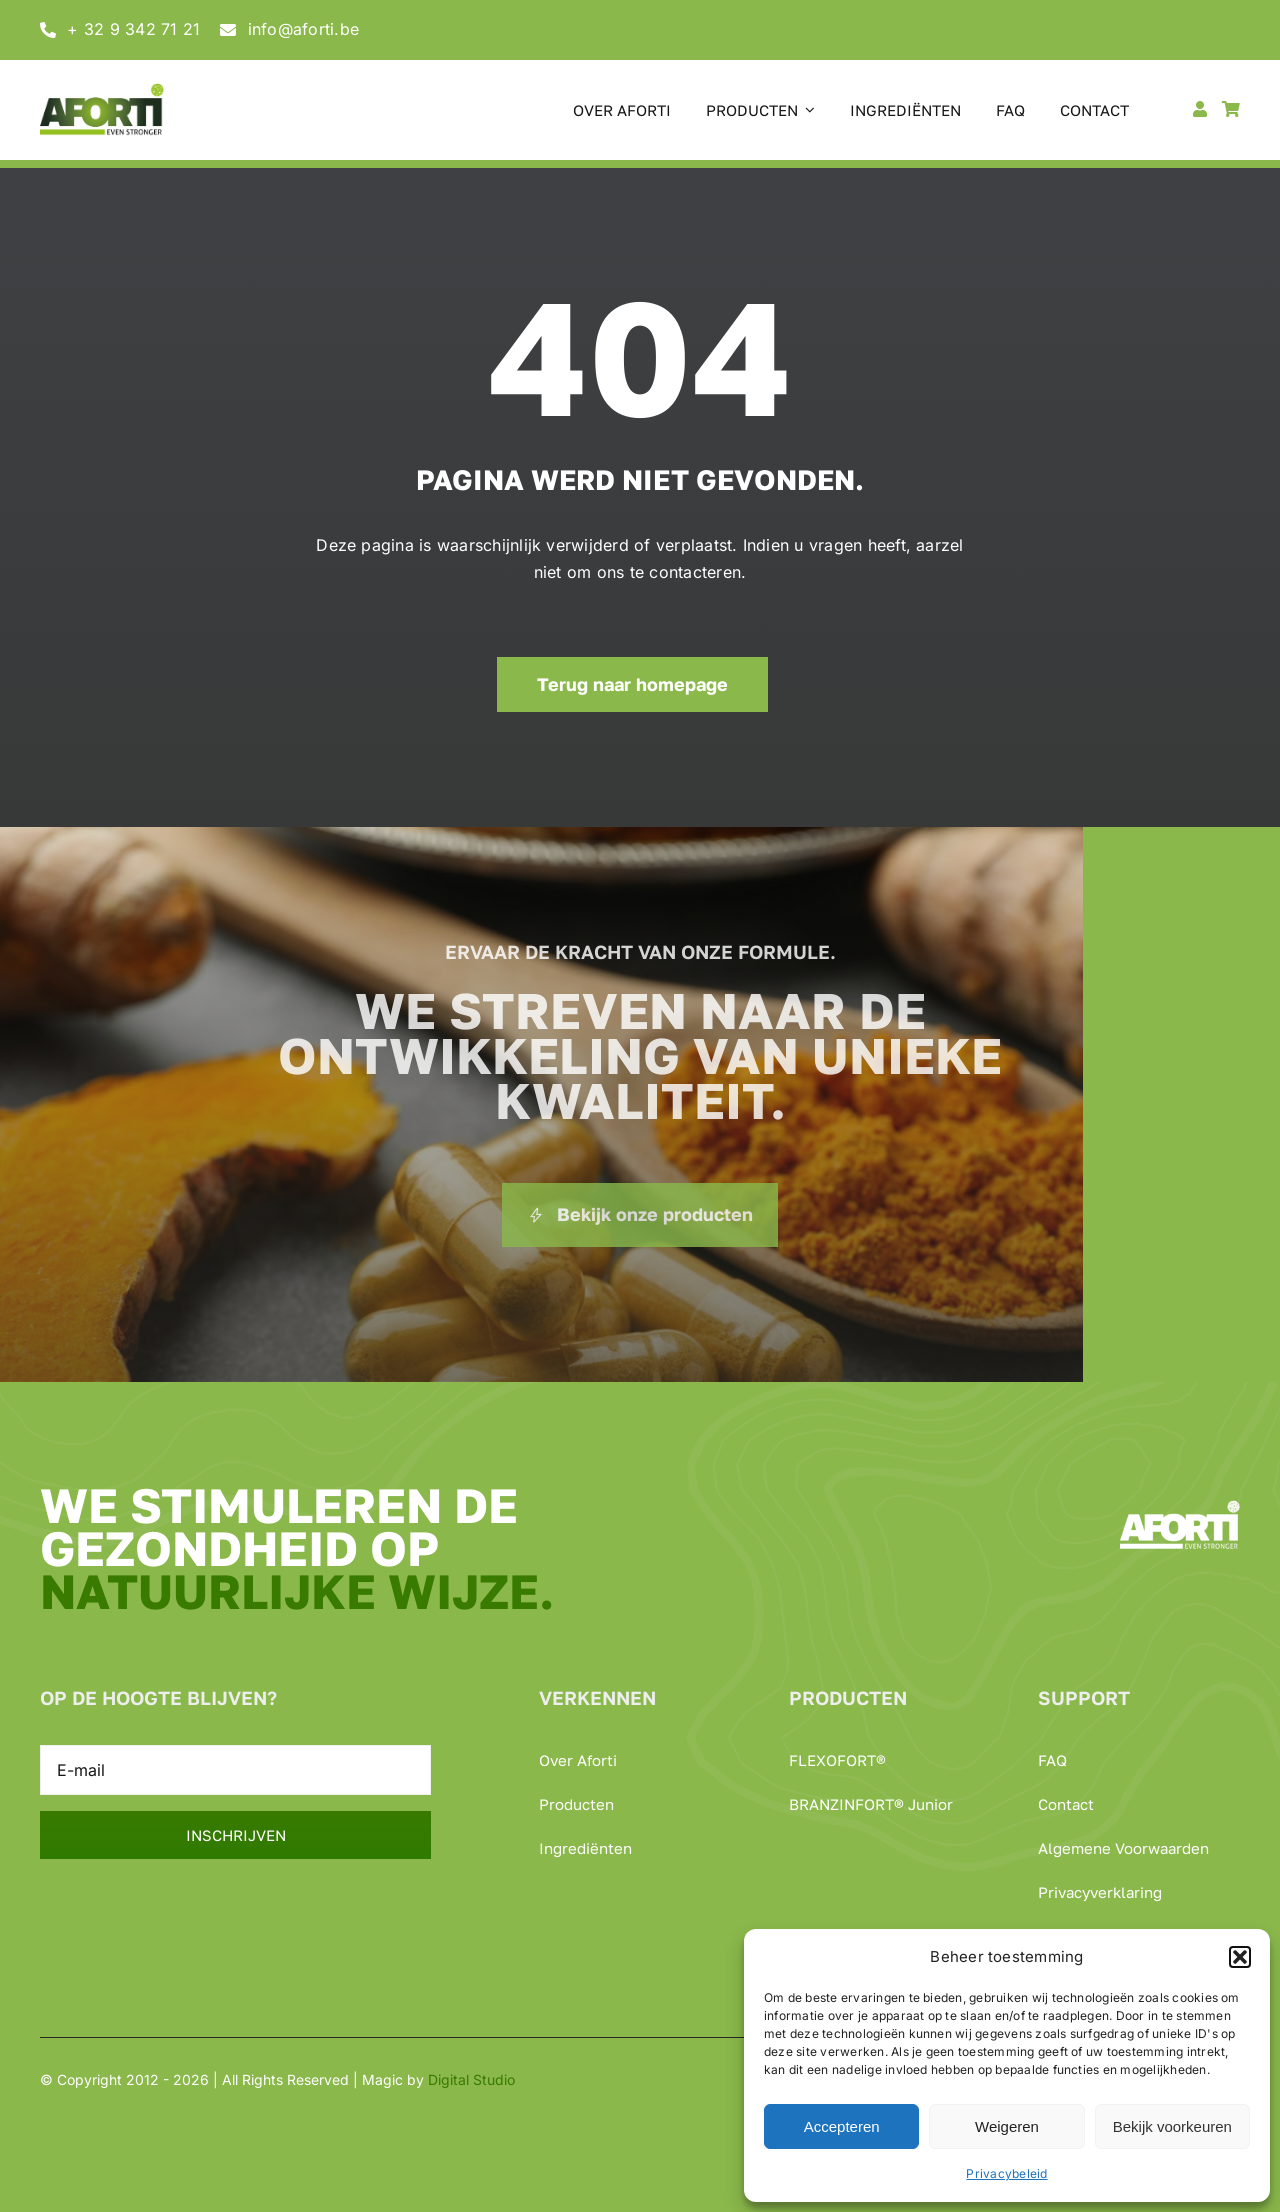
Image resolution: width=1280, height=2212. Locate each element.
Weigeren (1007, 2126)
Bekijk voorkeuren (1172, 2126)
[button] (1240, 1957)
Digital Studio (471, 2079)
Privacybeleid (1006, 2173)
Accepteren (842, 2126)
